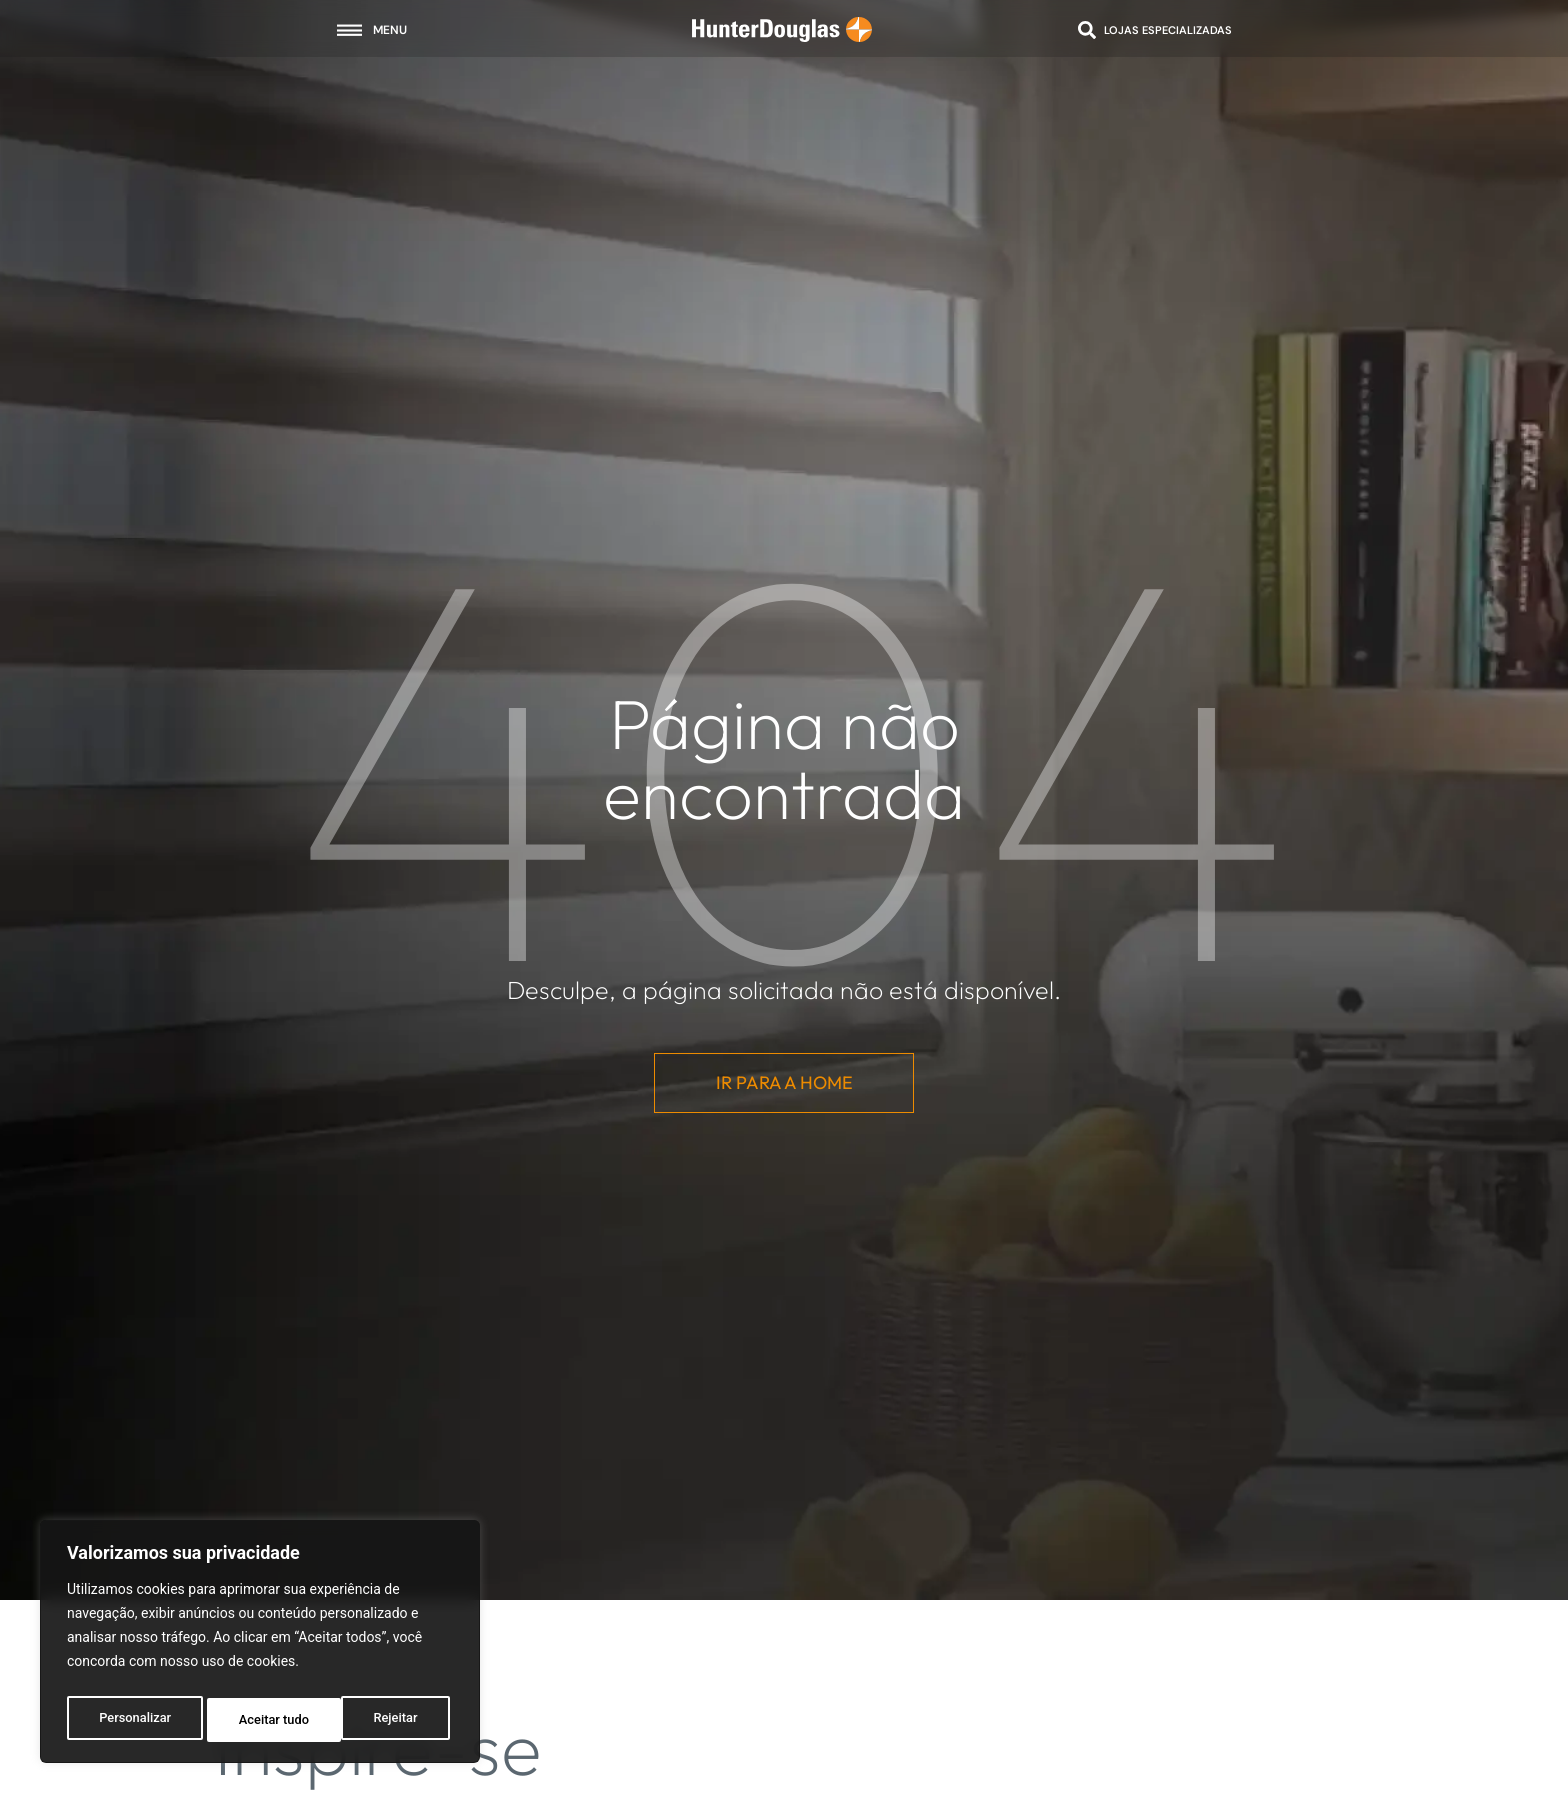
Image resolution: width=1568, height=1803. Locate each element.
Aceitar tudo (387, 1720)
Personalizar (134, 1720)
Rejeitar (261, 1720)
